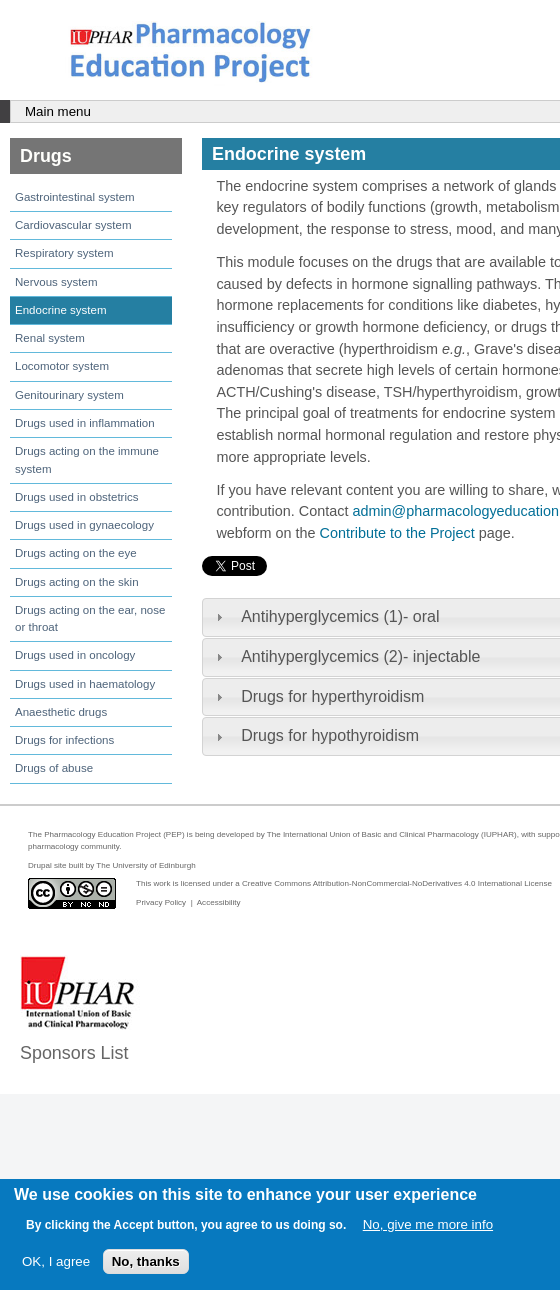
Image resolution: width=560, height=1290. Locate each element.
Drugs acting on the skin (77, 582)
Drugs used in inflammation (85, 423)
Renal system (50, 338)
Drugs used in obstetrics (77, 497)
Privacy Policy (161, 902)
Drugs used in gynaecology (84, 525)
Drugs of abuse (54, 768)
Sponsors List (74, 1053)
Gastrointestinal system (75, 197)
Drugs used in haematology (85, 684)
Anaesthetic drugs (61, 712)
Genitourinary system (69, 395)
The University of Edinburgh (145, 865)
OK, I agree (56, 1261)
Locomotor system (62, 366)
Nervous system (56, 282)
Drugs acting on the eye (76, 553)
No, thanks (146, 1261)
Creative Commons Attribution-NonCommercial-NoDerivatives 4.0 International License (397, 883)
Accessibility (219, 902)
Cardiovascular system (73, 225)
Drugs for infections (64, 740)
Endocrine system (61, 310)
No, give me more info (428, 1224)
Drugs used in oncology (75, 655)
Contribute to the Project (397, 533)
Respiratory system (64, 253)
